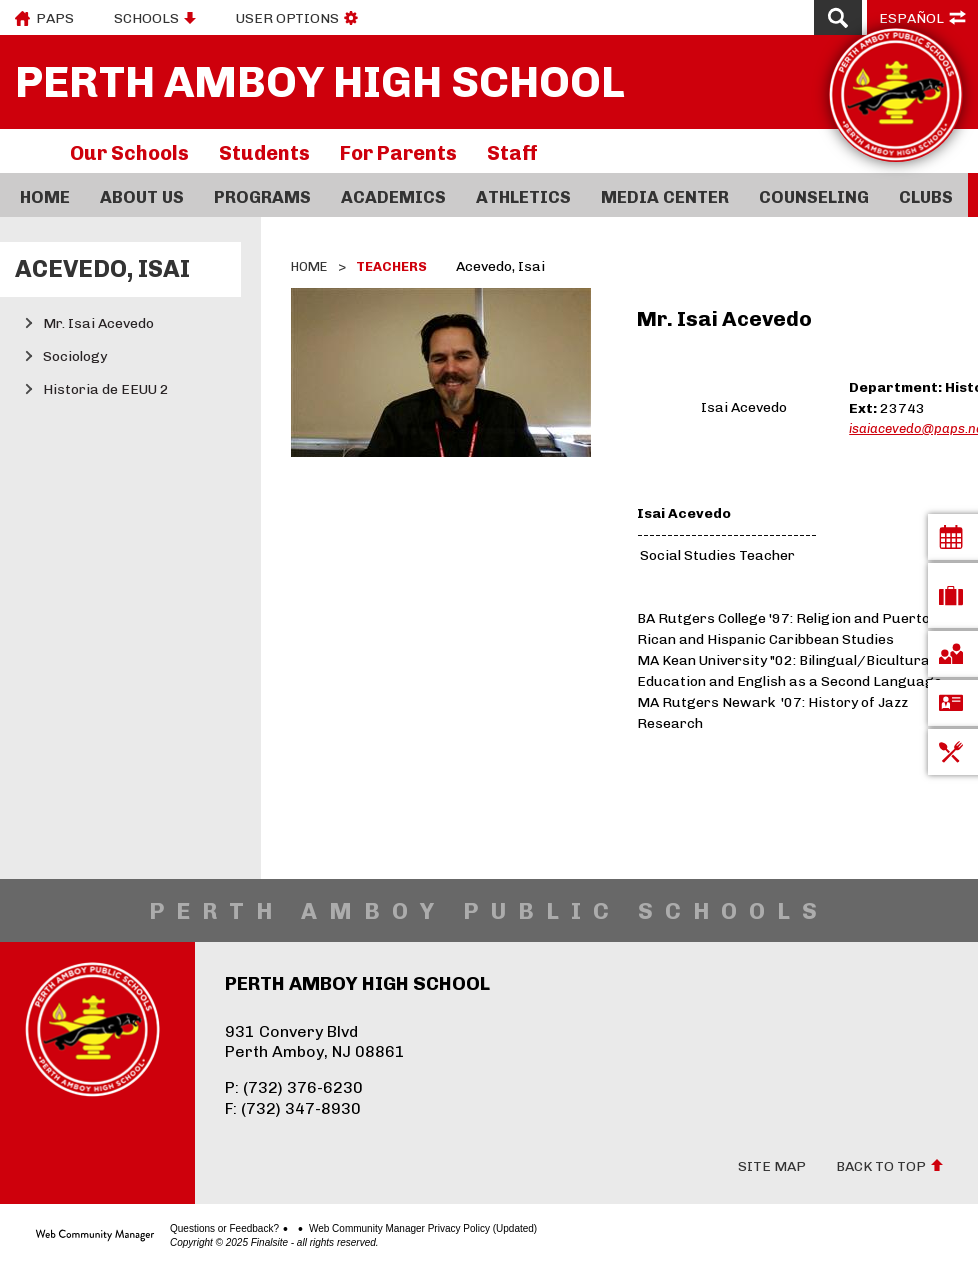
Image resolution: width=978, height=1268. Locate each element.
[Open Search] (838, 17)
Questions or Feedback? (224, 1229)
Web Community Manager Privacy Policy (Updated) (423, 1229)
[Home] (45, 195)
